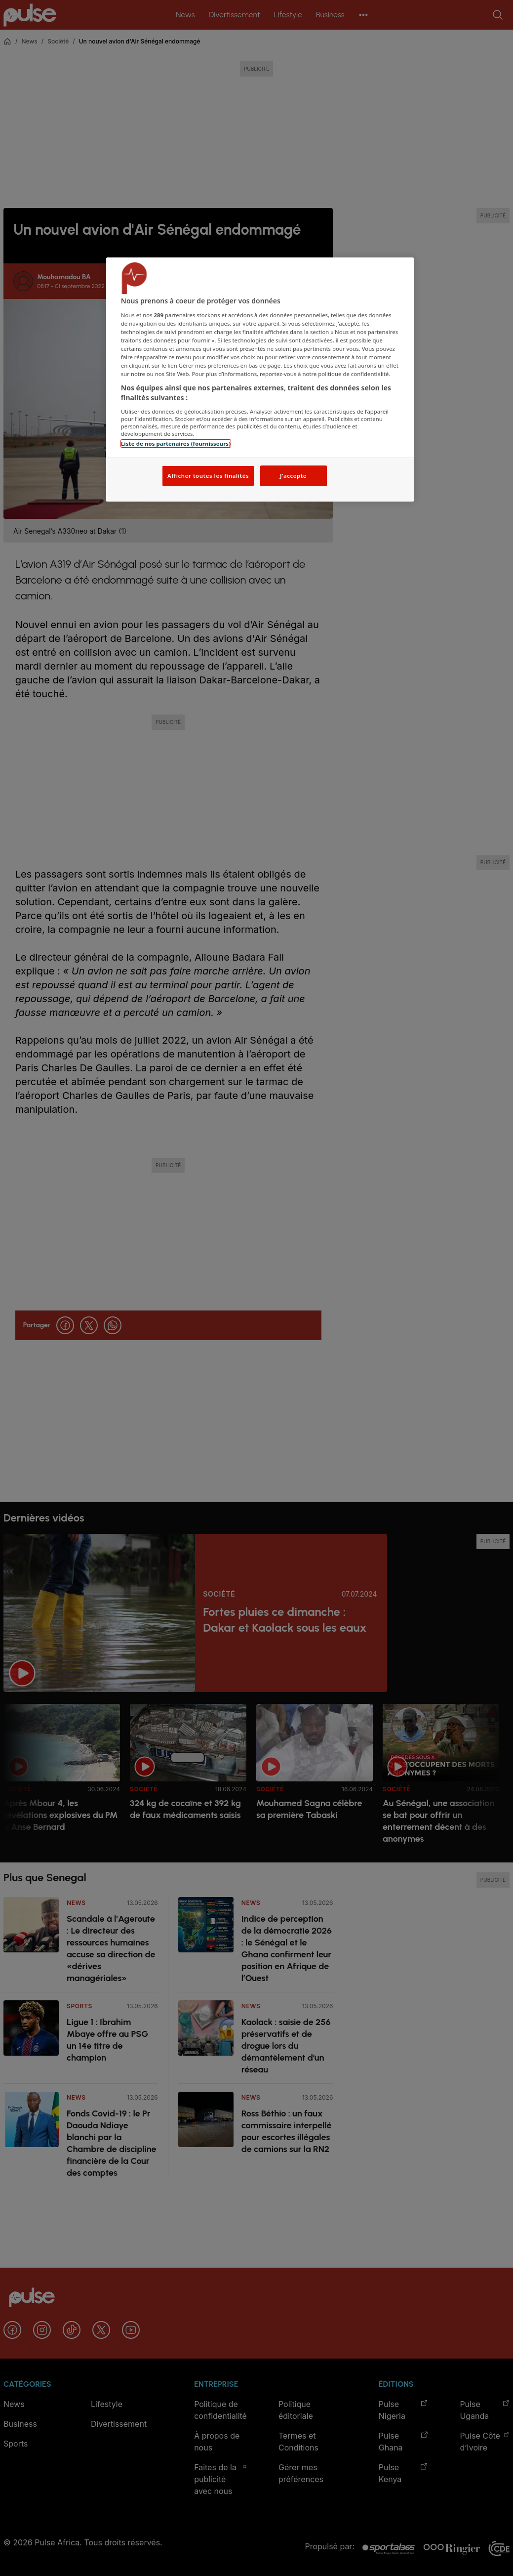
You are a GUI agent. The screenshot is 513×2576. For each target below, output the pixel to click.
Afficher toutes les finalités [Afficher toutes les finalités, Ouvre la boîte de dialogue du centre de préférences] (208, 475)
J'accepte (293, 475)
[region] (260, 379)
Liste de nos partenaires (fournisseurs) (176, 443)
